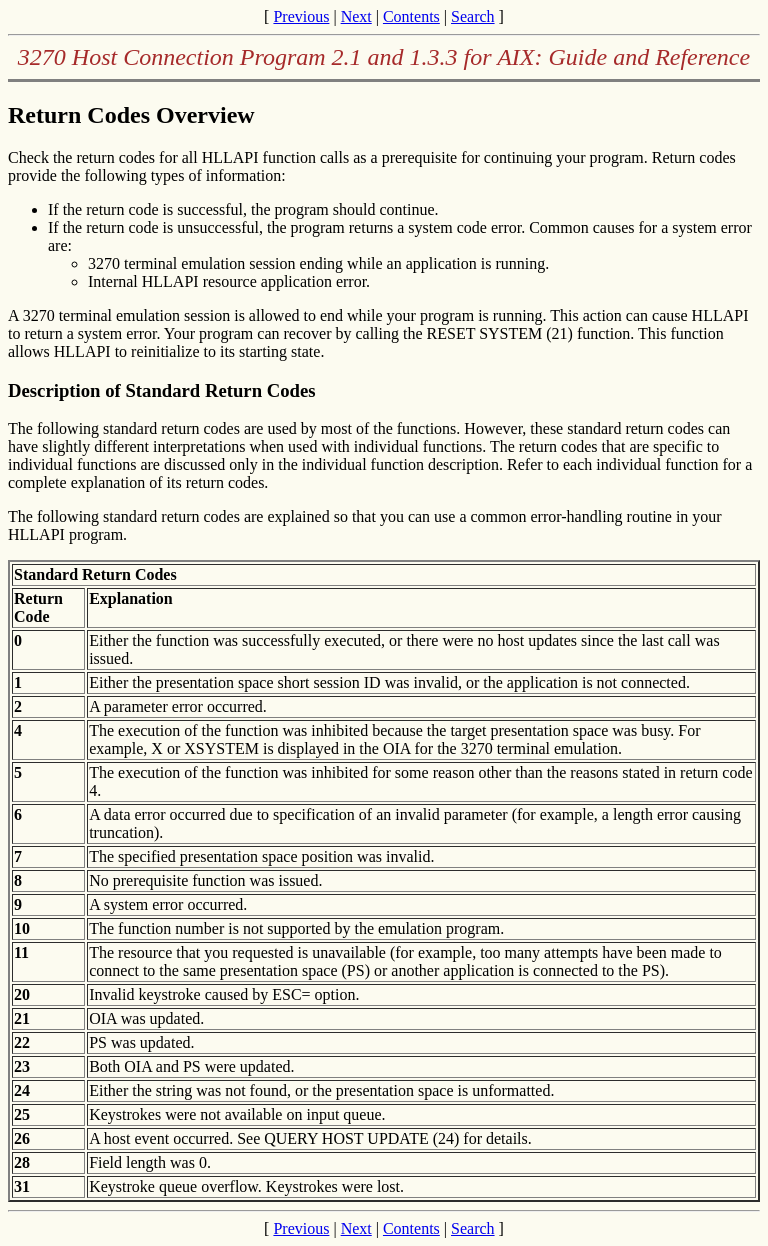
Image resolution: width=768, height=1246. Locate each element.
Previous (301, 16)
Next (356, 16)
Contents (411, 16)
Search (473, 16)
